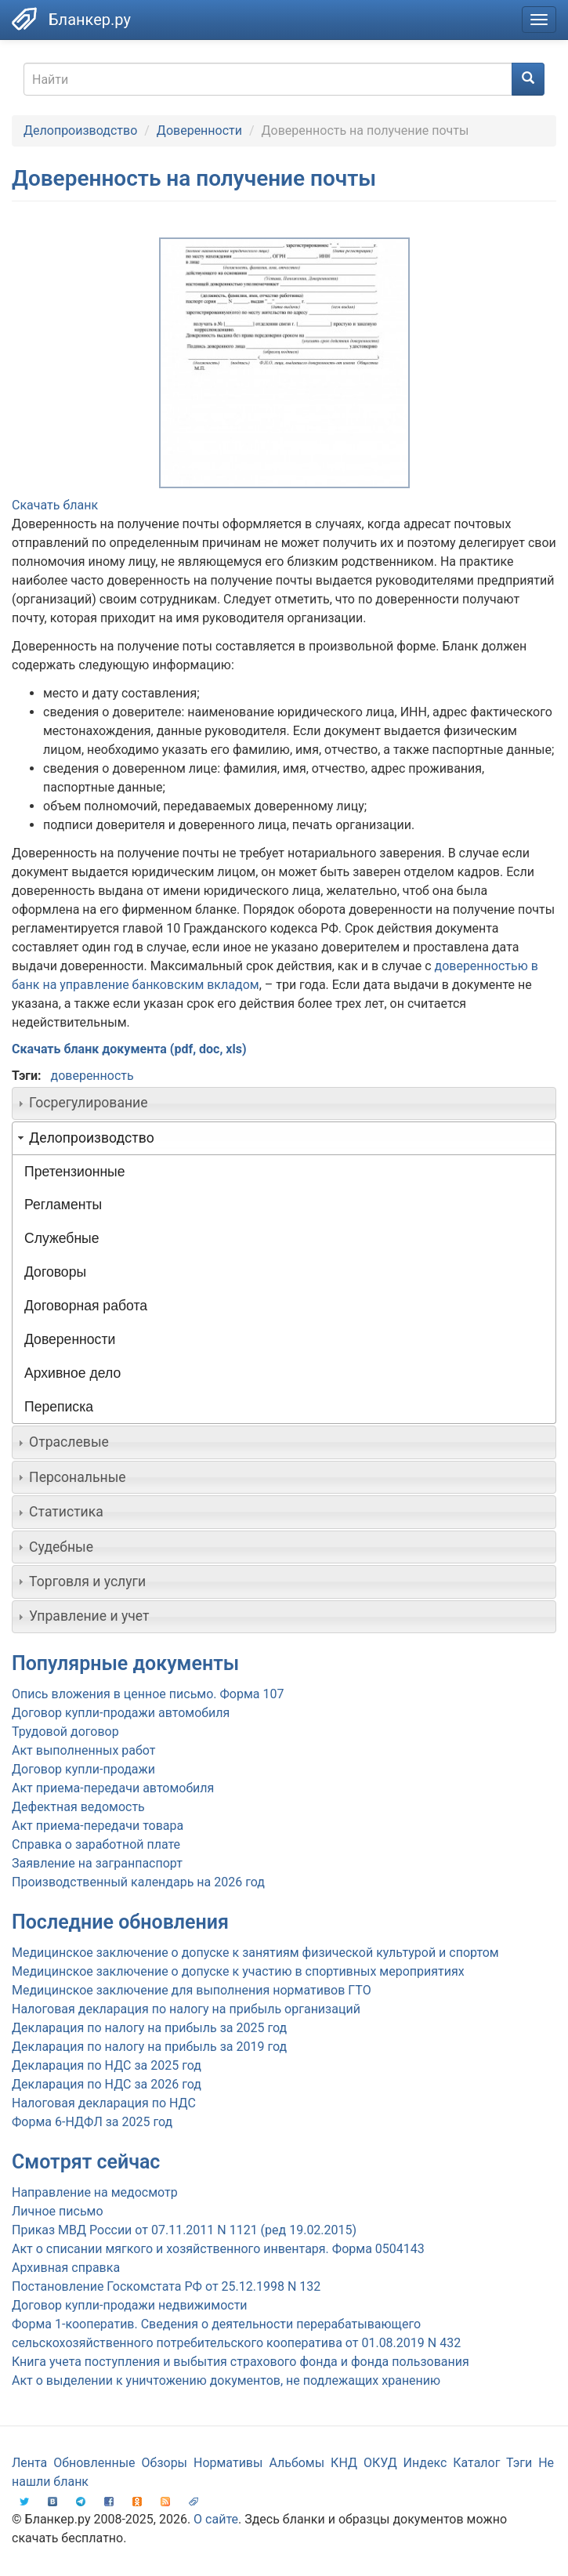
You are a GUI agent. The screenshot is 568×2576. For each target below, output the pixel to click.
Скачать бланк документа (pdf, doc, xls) (129, 1049)
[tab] (284, 1103)
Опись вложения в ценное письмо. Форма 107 (148, 1694)
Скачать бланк (55, 505)
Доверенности (199, 130)
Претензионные (74, 1171)
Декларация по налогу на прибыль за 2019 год (149, 2046)
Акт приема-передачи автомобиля (113, 1788)
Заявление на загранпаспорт (97, 1863)
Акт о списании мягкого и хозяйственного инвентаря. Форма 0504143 (218, 2248)
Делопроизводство (80, 130)
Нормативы (228, 2462)
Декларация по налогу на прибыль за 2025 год (149, 2027)
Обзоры (165, 2462)
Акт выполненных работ (83, 1750)
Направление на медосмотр (95, 2192)
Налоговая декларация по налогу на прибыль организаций (186, 2009)
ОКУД (380, 2462)
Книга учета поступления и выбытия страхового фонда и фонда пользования (240, 2361)
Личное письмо (57, 2211)
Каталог (476, 2462)
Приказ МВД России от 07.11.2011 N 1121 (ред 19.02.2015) (184, 2230)
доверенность (91, 1075)
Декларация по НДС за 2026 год (106, 2084)
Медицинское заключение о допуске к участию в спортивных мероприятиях (238, 1971)
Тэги (519, 2462)
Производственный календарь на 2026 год (138, 1882)
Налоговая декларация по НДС (104, 2103)
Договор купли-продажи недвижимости (130, 2305)
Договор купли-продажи (83, 1769)
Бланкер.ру (90, 19)
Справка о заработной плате (96, 1844)
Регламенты (63, 1204)
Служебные (61, 1238)
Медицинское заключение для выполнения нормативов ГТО (191, 1990)
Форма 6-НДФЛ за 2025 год (92, 2121)
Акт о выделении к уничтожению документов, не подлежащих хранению (226, 2380)
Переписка (58, 1407)
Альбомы (296, 2462)
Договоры (55, 1272)
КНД (344, 2462)
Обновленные (94, 2462)
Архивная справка (66, 2267)
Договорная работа (85, 1305)
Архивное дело (72, 1373)
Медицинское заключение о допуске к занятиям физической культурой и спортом (255, 1952)
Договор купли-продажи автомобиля (121, 1712)
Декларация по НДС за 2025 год (106, 2065)
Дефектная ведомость (78, 1806)
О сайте (216, 2519)
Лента (29, 2462)
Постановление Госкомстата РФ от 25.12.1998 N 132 (166, 2286)
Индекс (425, 2462)
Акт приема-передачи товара (97, 1825)
